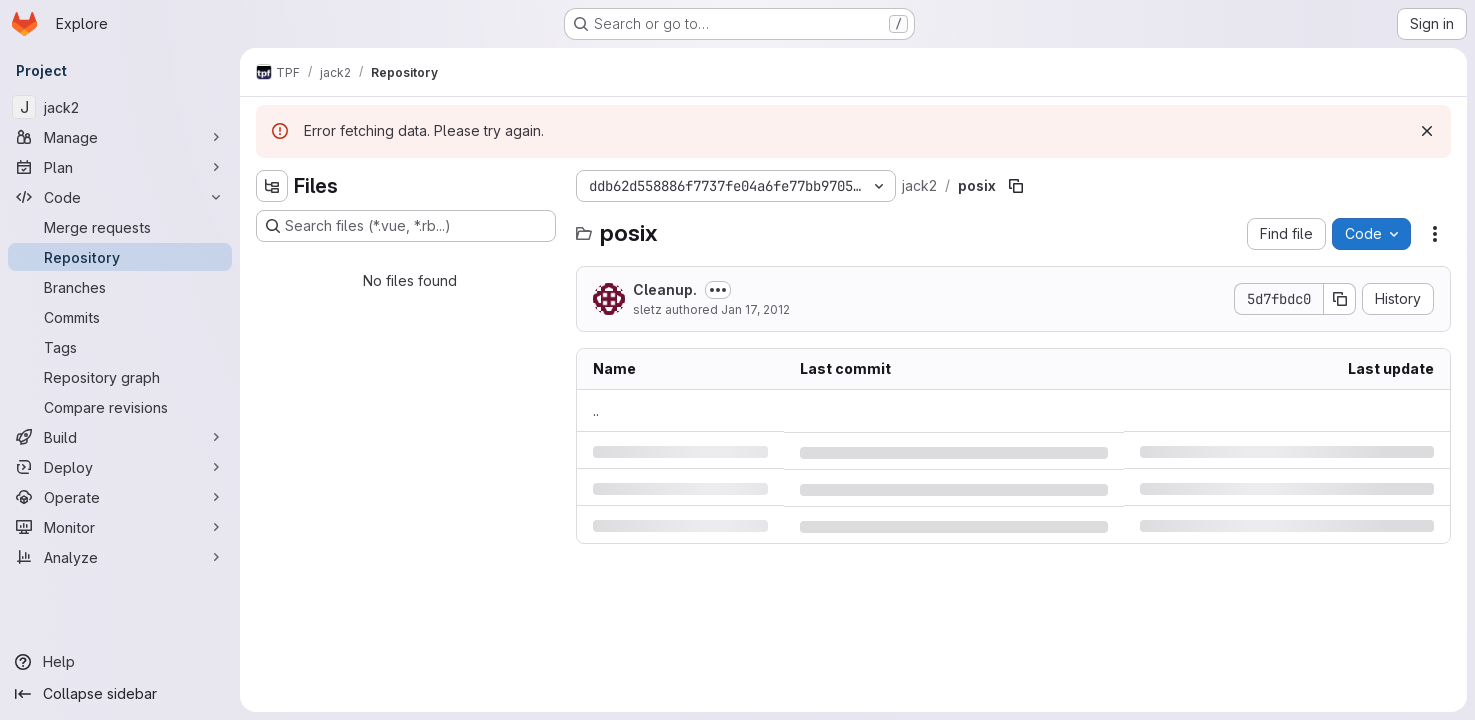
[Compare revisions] (120, 407)
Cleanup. (665, 289)
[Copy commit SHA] (1340, 299)
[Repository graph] (120, 377)
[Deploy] (120, 467)
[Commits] (120, 317)
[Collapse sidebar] (120, 694)
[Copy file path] (1016, 186)
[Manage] (120, 137)
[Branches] (120, 287)
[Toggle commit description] (718, 290)
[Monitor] (120, 527)
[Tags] (120, 347)
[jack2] (120, 107)
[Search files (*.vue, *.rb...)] (406, 226)
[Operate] (120, 497)
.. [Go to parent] (596, 410)
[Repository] (120, 257)
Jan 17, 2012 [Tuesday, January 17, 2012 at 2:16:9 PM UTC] (755, 309)
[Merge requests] (120, 227)
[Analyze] (120, 557)
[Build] (120, 437)
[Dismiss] (1427, 131)
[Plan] (120, 167)
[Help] (120, 662)
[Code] (120, 197)
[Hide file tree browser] (272, 186)
